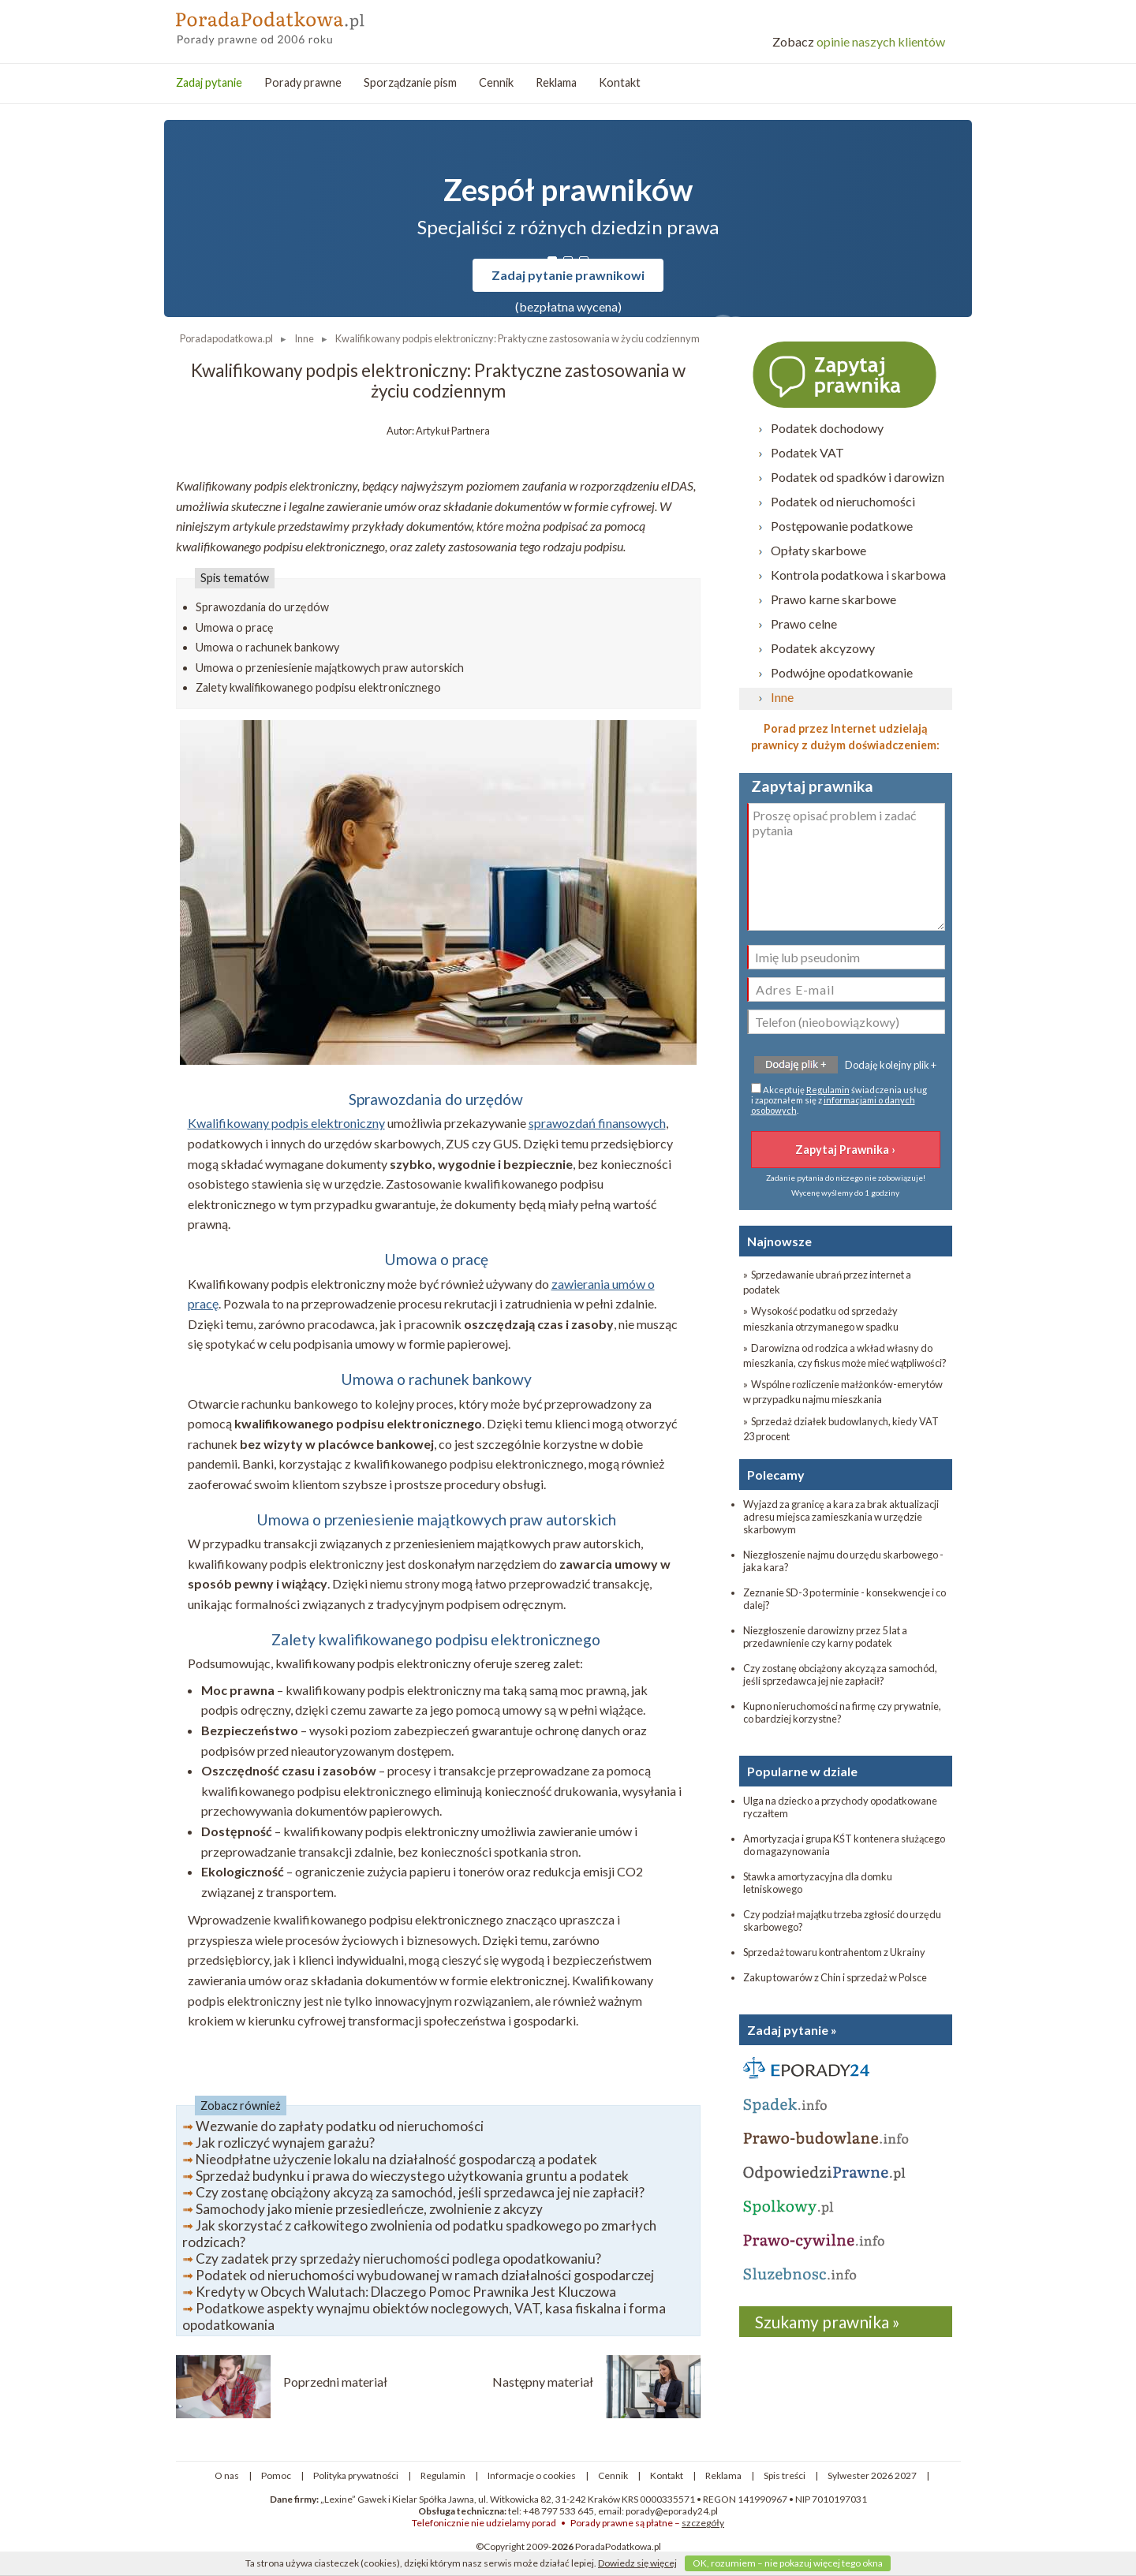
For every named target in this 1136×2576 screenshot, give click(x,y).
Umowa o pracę (235, 627)
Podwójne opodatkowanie (842, 672)
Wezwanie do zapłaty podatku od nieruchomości (340, 2126)
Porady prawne (303, 82)
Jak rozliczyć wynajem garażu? (285, 2142)
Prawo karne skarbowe (833, 599)
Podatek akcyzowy (823, 647)
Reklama (556, 82)
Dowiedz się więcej (637, 2563)
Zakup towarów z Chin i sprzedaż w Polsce (835, 1977)
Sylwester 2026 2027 (872, 2475)
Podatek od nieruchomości (843, 501)
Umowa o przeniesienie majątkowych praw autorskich (330, 667)
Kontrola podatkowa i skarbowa (858, 574)
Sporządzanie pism (410, 82)
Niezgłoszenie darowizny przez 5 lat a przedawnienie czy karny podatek (825, 1636)
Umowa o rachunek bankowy (267, 647)
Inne (782, 696)
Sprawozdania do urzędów (262, 607)
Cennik (496, 82)
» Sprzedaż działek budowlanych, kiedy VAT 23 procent (841, 1429)
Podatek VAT (807, 452)
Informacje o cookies (532, 2475)
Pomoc (276, 2475)
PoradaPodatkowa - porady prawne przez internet (290, 23)
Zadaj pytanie (209, 82)
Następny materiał (542, 2381)
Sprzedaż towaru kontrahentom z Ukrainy (834, 1952)
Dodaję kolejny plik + (890, 1064)
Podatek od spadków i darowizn (857, 476)
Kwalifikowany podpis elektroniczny (286, 1122)
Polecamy (776, 1474)
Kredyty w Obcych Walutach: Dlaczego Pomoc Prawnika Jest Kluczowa (406, 2291)
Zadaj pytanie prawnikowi (568, 274)
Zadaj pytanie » (792, 2029)
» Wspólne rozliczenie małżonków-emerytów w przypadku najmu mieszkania (843, 1392)
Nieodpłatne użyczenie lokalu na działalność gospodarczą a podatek (396, 2159)
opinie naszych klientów (858, 41)
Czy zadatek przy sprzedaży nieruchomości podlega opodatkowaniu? (398, 2258)
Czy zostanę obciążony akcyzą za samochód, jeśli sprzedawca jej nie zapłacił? (420, 2192)
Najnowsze (779, 1241)
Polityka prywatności (355, 2475)
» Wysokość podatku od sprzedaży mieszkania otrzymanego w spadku (821, 1318)
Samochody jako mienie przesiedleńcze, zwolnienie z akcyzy (369, 2209)
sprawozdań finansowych (597, 1122)
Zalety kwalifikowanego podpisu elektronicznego (318, 687)
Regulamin (828, 1090)
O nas (227, 2475)
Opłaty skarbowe (818, 550)
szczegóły (703, 2523)
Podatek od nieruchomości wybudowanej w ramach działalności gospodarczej (425, 2275)
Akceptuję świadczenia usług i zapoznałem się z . (839, 1099)
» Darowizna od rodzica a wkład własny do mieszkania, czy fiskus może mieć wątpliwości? (845, 1355)
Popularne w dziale (802, 1771)
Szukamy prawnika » (827, 2321)
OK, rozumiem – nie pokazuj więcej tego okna (788, 2563)
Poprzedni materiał (335, 2381)
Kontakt (620, 82)
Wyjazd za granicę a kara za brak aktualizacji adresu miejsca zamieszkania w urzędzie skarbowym (841, 1517)
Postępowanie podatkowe (842, 525)
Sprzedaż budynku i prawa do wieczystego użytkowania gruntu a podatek (412, 2175)
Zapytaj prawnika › (845, 374)
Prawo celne (804, 623)
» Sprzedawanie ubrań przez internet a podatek (827, 1282)
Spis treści (784, 2475)
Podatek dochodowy (827, 427)
